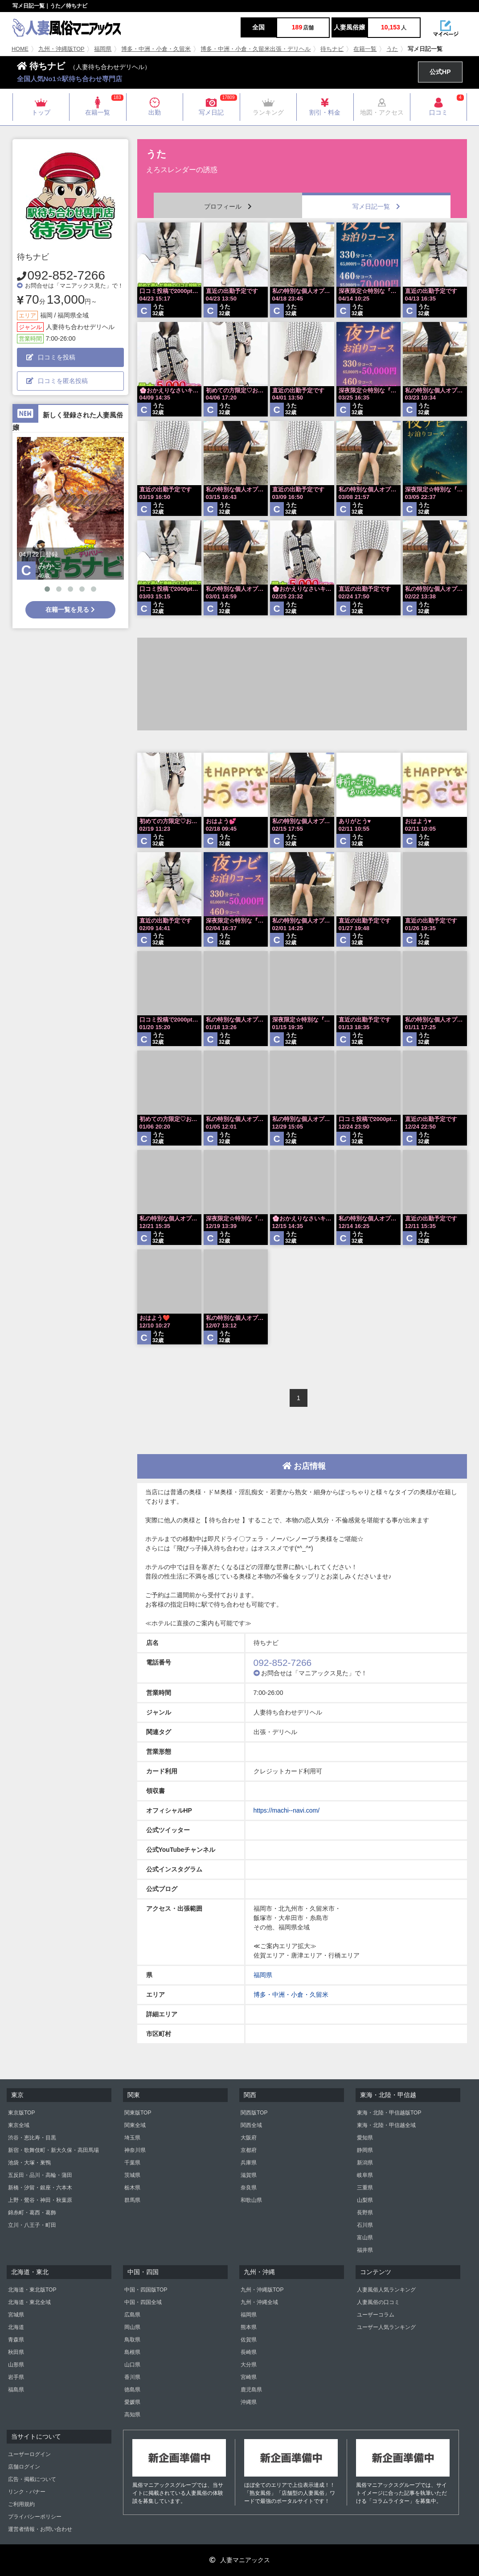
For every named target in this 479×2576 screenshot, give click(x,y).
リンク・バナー (26, 2492)
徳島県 (132, 2389)
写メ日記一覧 (376, 206)
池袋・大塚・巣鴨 (29, 2163)
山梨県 (365, 2200)
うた (392, 49)
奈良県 (249, 2187)
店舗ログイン (24, 2467)
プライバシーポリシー (34, 2517)
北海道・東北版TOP (32, 2290)
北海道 (16, 2327)
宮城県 (16, 2315)
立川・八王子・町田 (32, 2225)
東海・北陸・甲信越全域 (386, 2125)
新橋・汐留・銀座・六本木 (40, 2187)
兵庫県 (249, 2163)
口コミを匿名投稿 (57, 380)
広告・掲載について (32, 2479)
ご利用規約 (21, 2504)
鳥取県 (132, 2340)
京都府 (249, 2150)
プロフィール (228, 206)
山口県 (132, 2365)
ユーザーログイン (29, 2454)
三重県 (365, 2187)
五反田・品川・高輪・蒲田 (40, 2175)
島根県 (132, 2352)
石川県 (365, 2225)
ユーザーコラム (375, 2315)
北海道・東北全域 (29, 2302)
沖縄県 (249, 2402)
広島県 (132, 2315)
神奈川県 (135, 2150)
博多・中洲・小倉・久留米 (156, 49)
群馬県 (132, 2200)
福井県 (365, 2250)
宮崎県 (249, 2377)
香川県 (132, 2377)
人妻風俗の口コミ (378, 2302)
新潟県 (365, 2163)
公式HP (440, 71)
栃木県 (132, 2187)
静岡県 (365, 2150)
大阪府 (249, 2138)
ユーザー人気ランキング (386, 2327)
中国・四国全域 (143, 2302)
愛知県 (365, 2138)
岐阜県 (365, 2175)
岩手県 (16, 2377)
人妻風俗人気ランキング (386, 2290)
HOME (20, 49)
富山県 (365, 2237)
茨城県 (132, 2175)
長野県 (365, 2212)
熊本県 (249, 2327)
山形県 (16, 2365)
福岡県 (102, 49)
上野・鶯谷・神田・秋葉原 (40, 2200)
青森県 (16, 2340)
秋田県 (16, 2352)
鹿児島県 (251, 2389)
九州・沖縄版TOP (61, 49)
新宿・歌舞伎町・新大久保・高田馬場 (53, 2150)
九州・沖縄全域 (259, 2302)
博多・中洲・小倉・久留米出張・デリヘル (256, 49)
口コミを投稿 (50, 357)
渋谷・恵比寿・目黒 (32, 2138)
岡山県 (132, 2327)
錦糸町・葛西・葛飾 (32, 2212)
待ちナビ (332, 49)
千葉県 (132, 2163)
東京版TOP (21, 2113)
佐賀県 (249, 2340)
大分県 (249, 2365)
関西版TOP (254, 2113)
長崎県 (249, 2352)
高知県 (132, 2414)
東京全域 (18, 2125)
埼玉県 (132, 2138)
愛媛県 (132, 2402)
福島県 (16, 2389)
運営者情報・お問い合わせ (40, 2529)
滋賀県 (249, 2175)
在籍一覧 (365, 49)
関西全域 (251, 2125)
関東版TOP (137, 2113)
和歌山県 (251, 2200)
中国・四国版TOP (145, 2290)
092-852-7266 (66, 275)
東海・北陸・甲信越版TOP (389, 2113)
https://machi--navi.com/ (287, 1810)
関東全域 (135, 2125)
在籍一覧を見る (70, 609)
